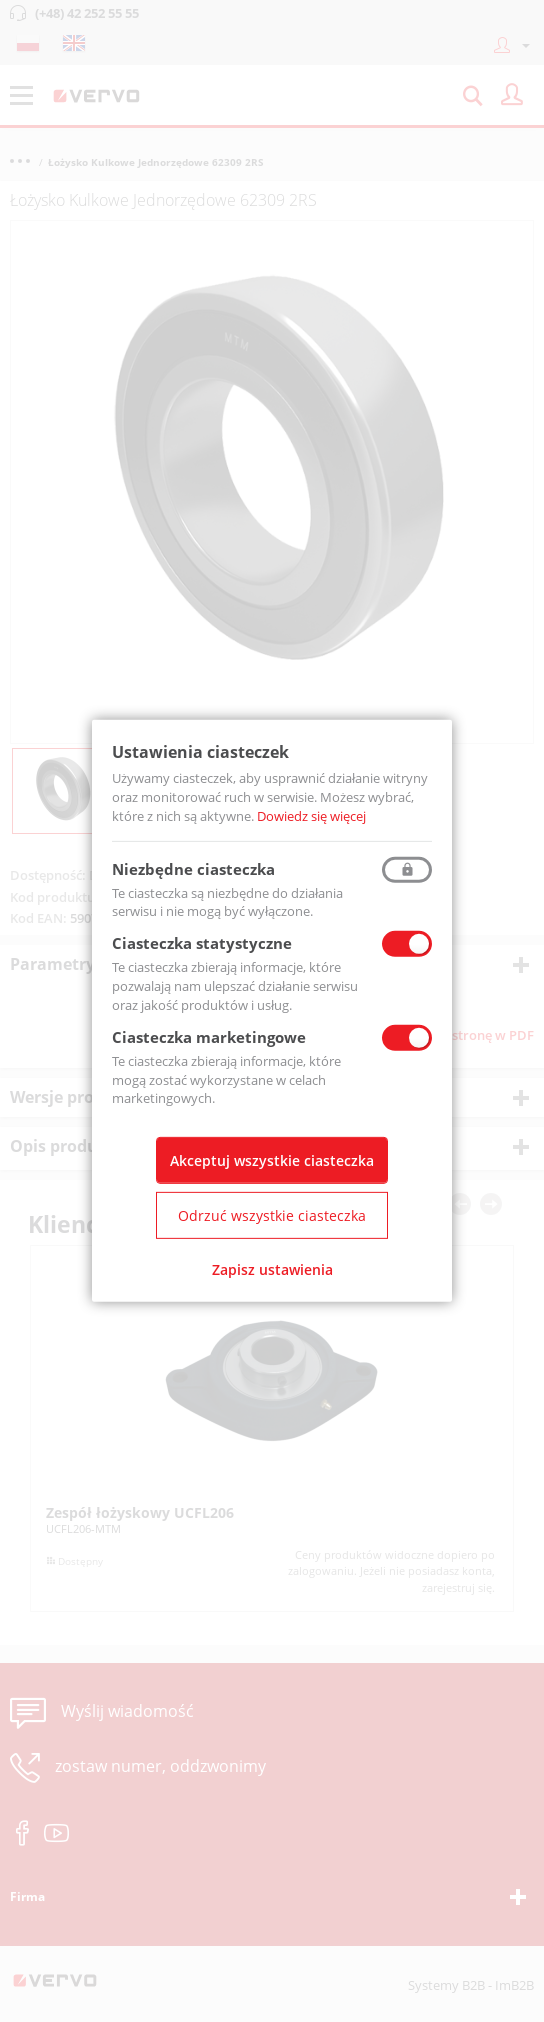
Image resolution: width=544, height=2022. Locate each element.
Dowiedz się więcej (311, 816)
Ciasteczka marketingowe (209, 1037)
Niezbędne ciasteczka (193, 868)
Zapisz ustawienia (272, 1269)
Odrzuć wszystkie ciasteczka (272, 1215)
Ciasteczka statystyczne (202, 943)
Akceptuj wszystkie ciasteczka (272, 1160)
